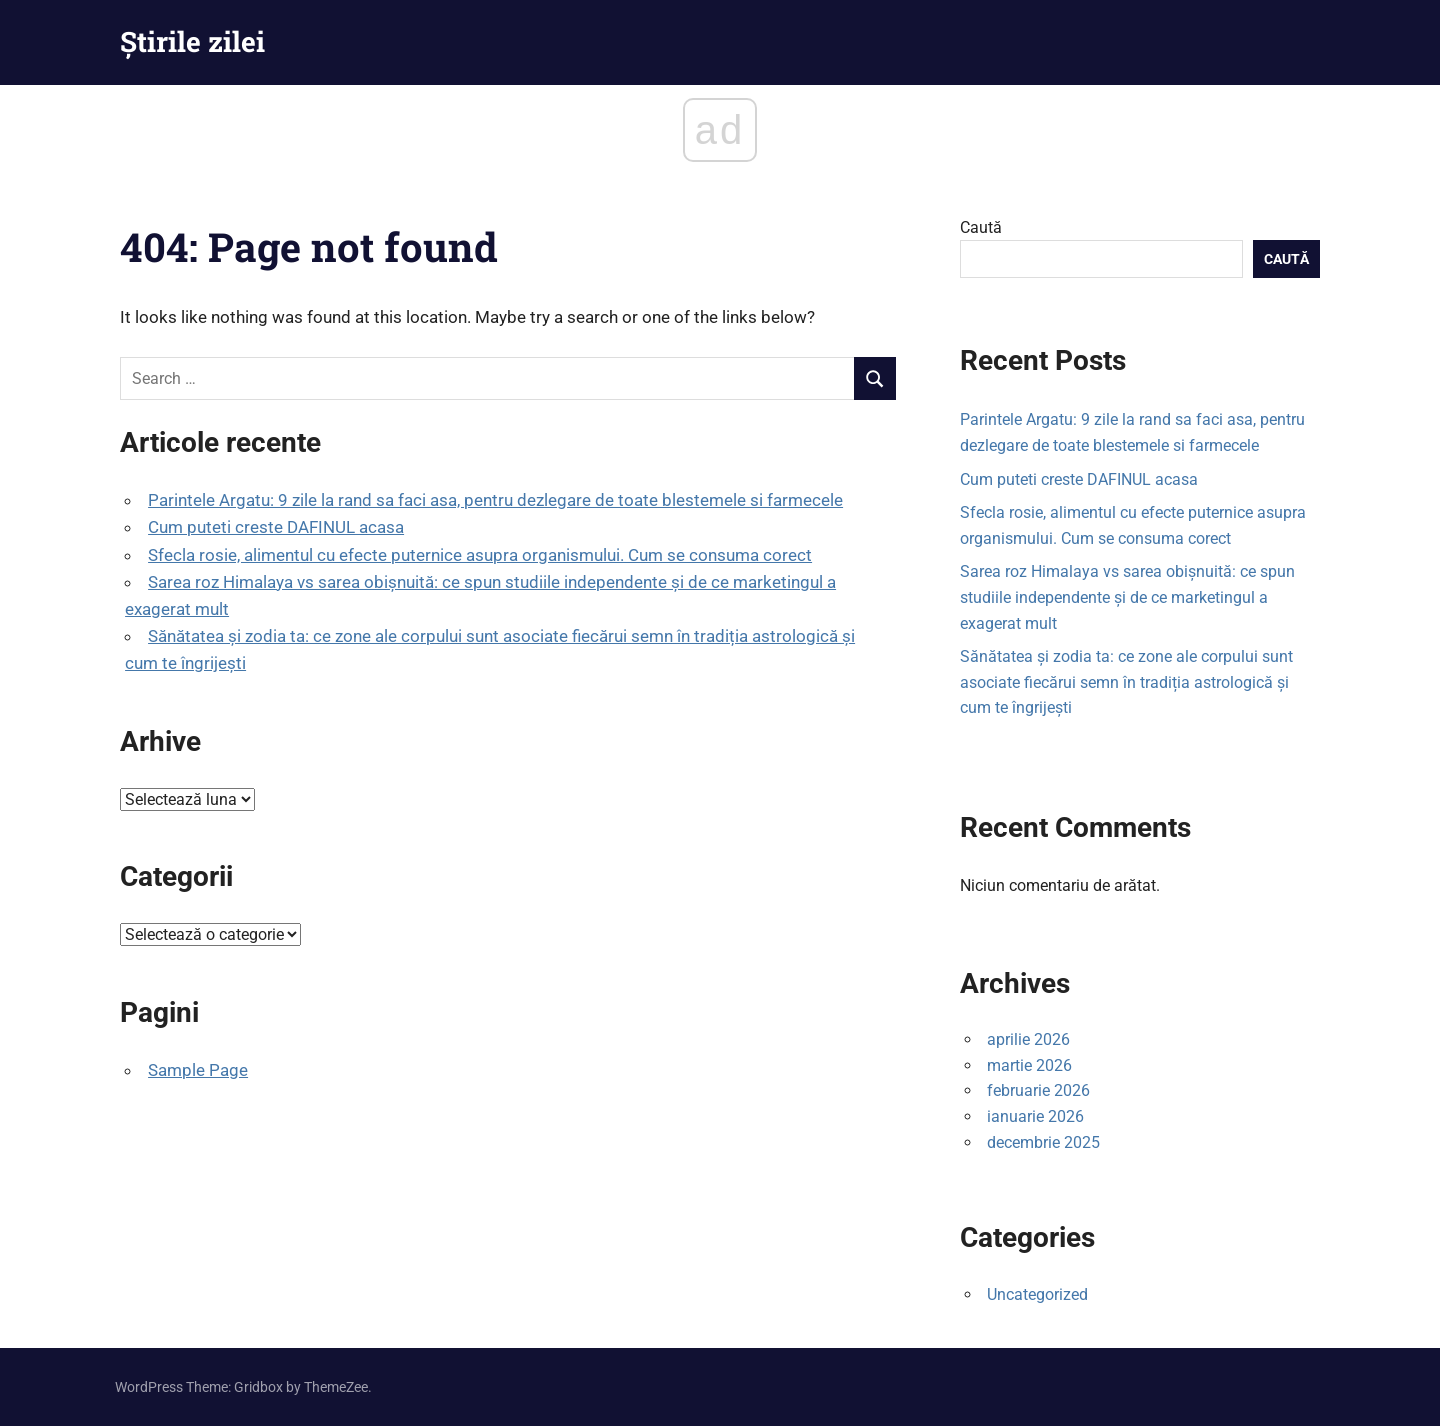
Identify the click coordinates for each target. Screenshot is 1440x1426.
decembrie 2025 (1043, 1142)
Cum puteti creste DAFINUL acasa (276, 527)
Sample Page (198, 1070)
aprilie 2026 (1028, 1039)
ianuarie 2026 (1035, 1116)
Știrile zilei (192, 41)
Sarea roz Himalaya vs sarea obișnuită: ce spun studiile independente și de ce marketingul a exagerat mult (1127, 597)
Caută (981, 227)
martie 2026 (1029, 1065)
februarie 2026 (1038, 1090)
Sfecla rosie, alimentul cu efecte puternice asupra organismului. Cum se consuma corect (480, 555)
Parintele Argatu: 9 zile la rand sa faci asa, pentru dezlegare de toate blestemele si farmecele (495, 500)
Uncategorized (1037, 1294)
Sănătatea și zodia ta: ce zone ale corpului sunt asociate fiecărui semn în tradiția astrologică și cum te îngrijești (1126, 682)
